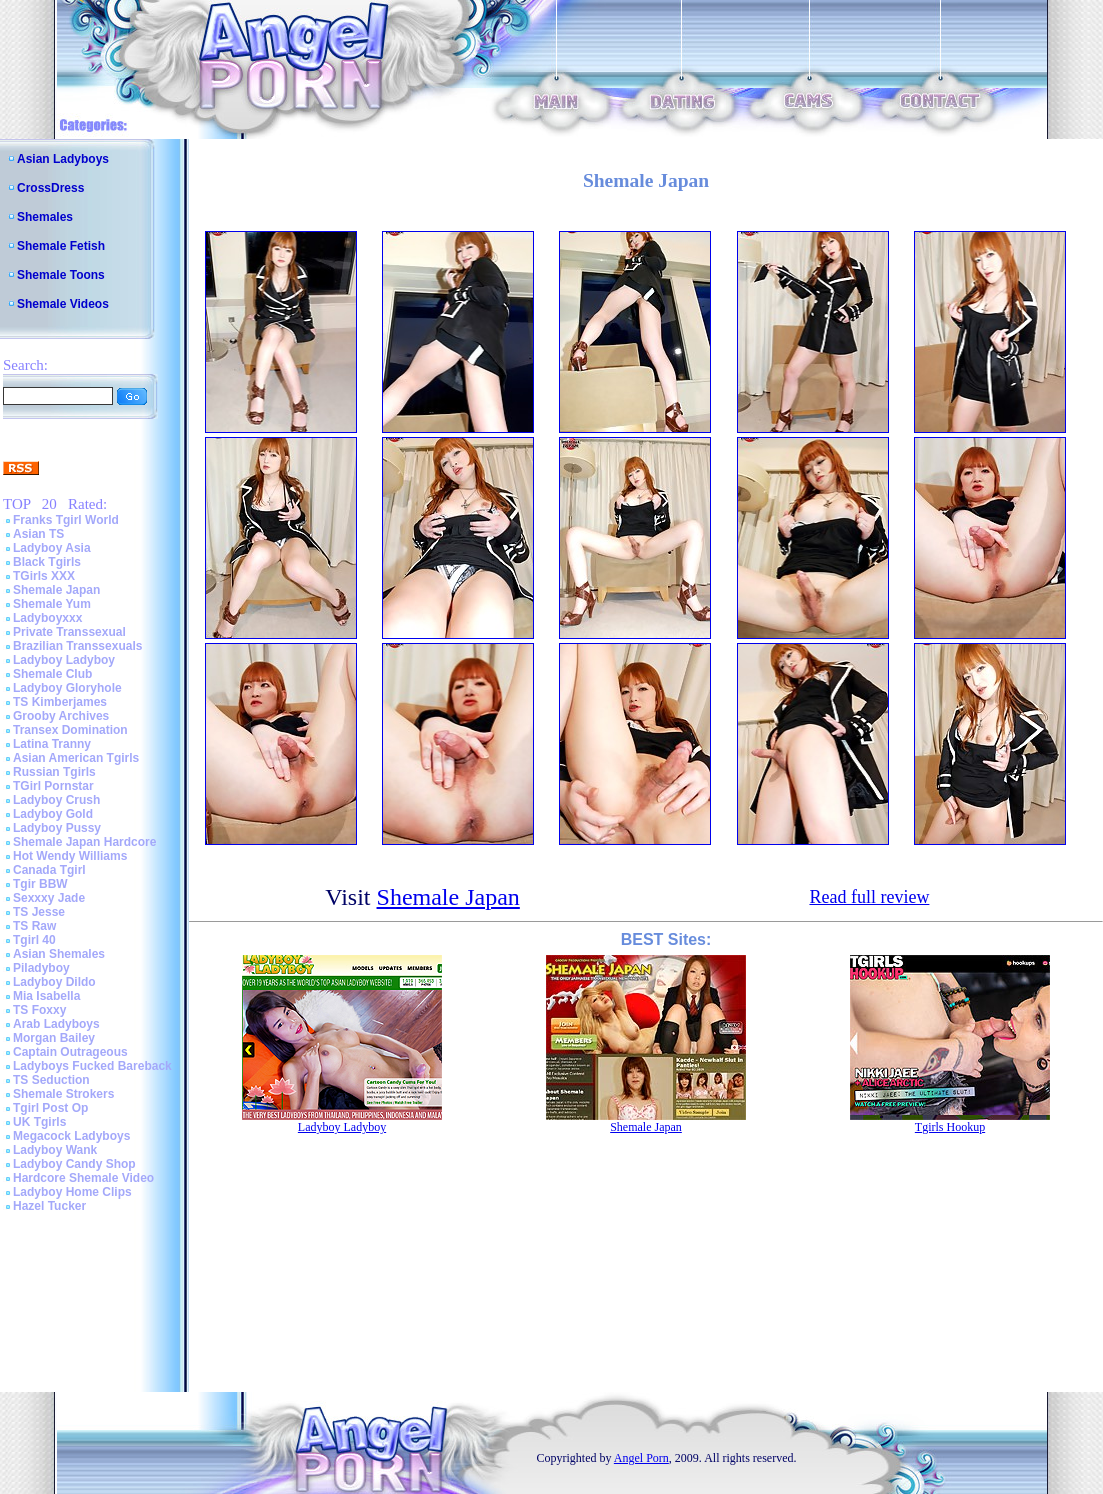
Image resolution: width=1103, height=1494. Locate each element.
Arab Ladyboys (56, 1024)
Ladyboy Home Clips (72, 1192)
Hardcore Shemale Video (83, 1178)
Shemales (45, 217)
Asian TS (38, 534)
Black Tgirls (47, 562)
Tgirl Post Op (50, 1108)
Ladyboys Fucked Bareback (92, 1066)
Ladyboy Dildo (54, 982)
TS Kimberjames (60, 702)
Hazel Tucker (49, 1206)
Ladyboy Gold (53, 814)
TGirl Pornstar (53, 786)
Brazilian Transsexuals (77, 646)
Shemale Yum (52, 604)
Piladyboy (41, 968)
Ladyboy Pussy (57, 828)
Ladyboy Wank (55, 1150)
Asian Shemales (59, 954)
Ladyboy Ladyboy (64, 660)
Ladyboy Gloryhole (67, 688)
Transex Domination (70, 730)
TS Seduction (51, 1080)
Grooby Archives (61, 716)
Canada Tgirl (49, 870)
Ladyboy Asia (52, 548)
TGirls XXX (44, 576)
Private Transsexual (69, 632)
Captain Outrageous (70, 1052)
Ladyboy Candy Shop (74, 1164)
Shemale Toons (61, 275)
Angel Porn (641, 1458)
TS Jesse (39, 912)
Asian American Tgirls (76, 758)
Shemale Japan (56, 590)
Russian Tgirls (54, 772)
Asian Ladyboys (63, 159)
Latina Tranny (52, 744)
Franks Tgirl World (66, 520)
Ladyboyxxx (47, 618)
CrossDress (50, 188)
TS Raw (34, 926)
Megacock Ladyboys (71, 1136)
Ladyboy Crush (56, 800)
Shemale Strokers (63, 1094)
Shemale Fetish (61, 246)
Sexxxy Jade (49, 898)
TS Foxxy (39, 1010)
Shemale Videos (63, 304)
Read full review (869, 897)
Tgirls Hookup (950, 1127)
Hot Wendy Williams (70, 856)
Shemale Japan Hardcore (84, 842)
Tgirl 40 (34, 940)
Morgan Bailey (54, 1038)
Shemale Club (52, 674)
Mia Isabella (46, 996)
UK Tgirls (39, 1122)
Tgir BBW (40, 884)
